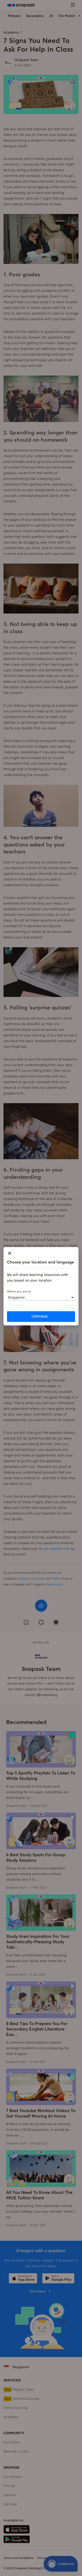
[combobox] (7, 1297)
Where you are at (19, 1291)
